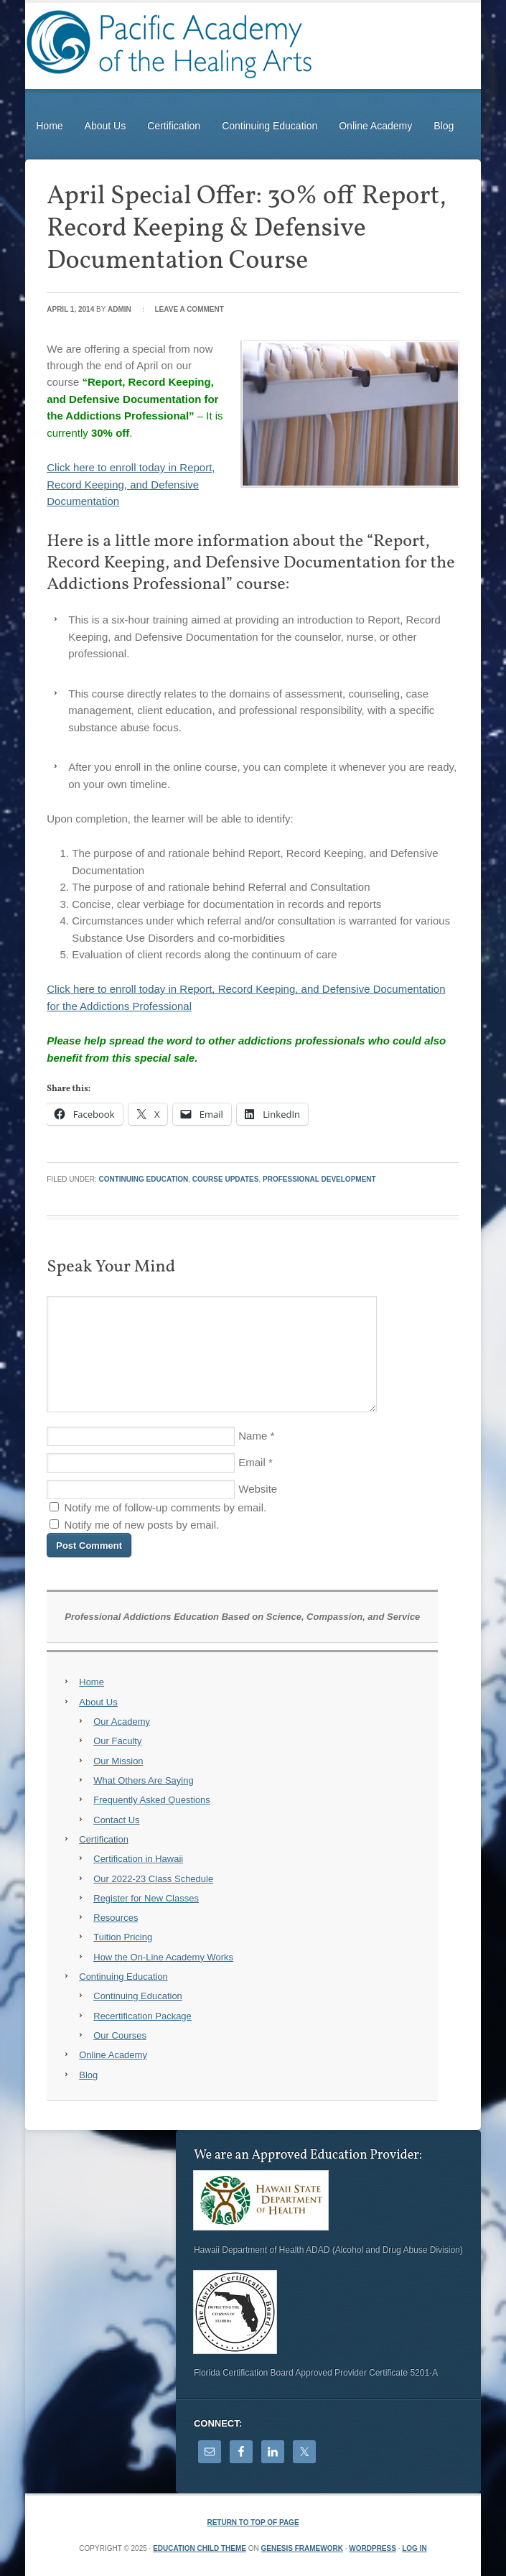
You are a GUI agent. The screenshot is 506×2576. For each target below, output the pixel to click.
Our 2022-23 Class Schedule (153, 1878)
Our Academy (121, 1721)
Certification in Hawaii (138, 1858)
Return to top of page (253, 2522)
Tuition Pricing (122, 1937)
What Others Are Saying (143, 1780)
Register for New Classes (146, 1898)
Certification (173, 125)
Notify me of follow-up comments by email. (165, 1507)
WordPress (372, 2548)
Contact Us (116, 1820)
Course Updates (225, 1179)
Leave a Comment (189, 309)
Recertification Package (142, 2016)
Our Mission (118, 1761)
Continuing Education (269, 125)
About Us (105, 125)
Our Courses (119, 2035)
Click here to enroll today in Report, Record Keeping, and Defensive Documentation (131, 484)
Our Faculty (117, 1741)
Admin (119, 309)
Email (252, 1462)
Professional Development (319, 1179)
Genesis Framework (302, 2548)
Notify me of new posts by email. (141, 1525)
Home (49, 125)
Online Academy (375, 125)
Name (252, 1436)
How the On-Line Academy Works (163, 1957)
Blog (444, 125)
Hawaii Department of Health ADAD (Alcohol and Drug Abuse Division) (328, 2250)
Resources (115, 1917)
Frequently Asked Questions (151, 1799)
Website (257, 1489)
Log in (414, 2548)
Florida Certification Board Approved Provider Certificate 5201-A (316, 2373)
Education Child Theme (199, 2548)
